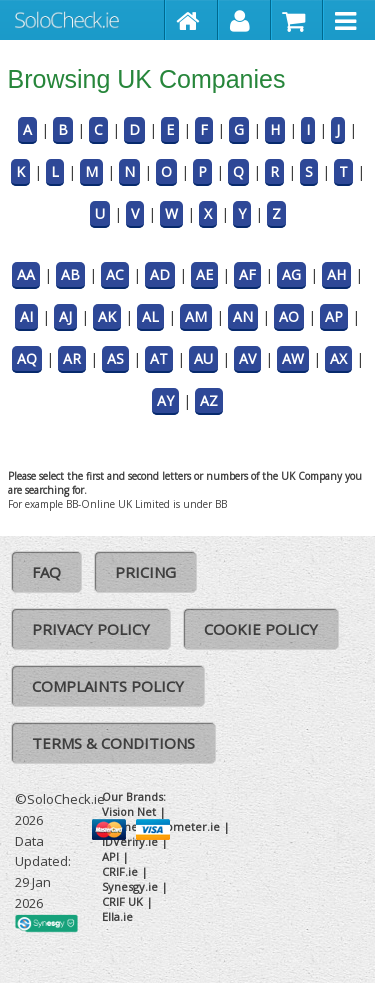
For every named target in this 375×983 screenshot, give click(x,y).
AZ (209, 400)
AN (243, 316)
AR (72, 358)
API (110, 856)
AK (107, 316)
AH (336, 274)
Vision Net (129, 811)
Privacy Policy (91, 629)
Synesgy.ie (130, 886)
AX (338, 358)
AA (26, 274)
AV (247, 358)
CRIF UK (122, 901)
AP (334, 316)
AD (160, 274)
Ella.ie (117, 916)
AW (293, 358)
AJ (65, 316)
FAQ (46, 572)
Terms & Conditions (113, 743)
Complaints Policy (108, 686)
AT (159, 358)
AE (204, 274)
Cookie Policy (261, 629)
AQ (27, 358)
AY (165, 400)
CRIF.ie (120, 871)
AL (150, 316)
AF (247, 274)
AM (196, 316)
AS (115, 358)
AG (291, 274)
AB (70, 274)
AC (115, 274)
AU (203, 358)
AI (26, 316)
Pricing (145, 572)
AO (289, 316)
